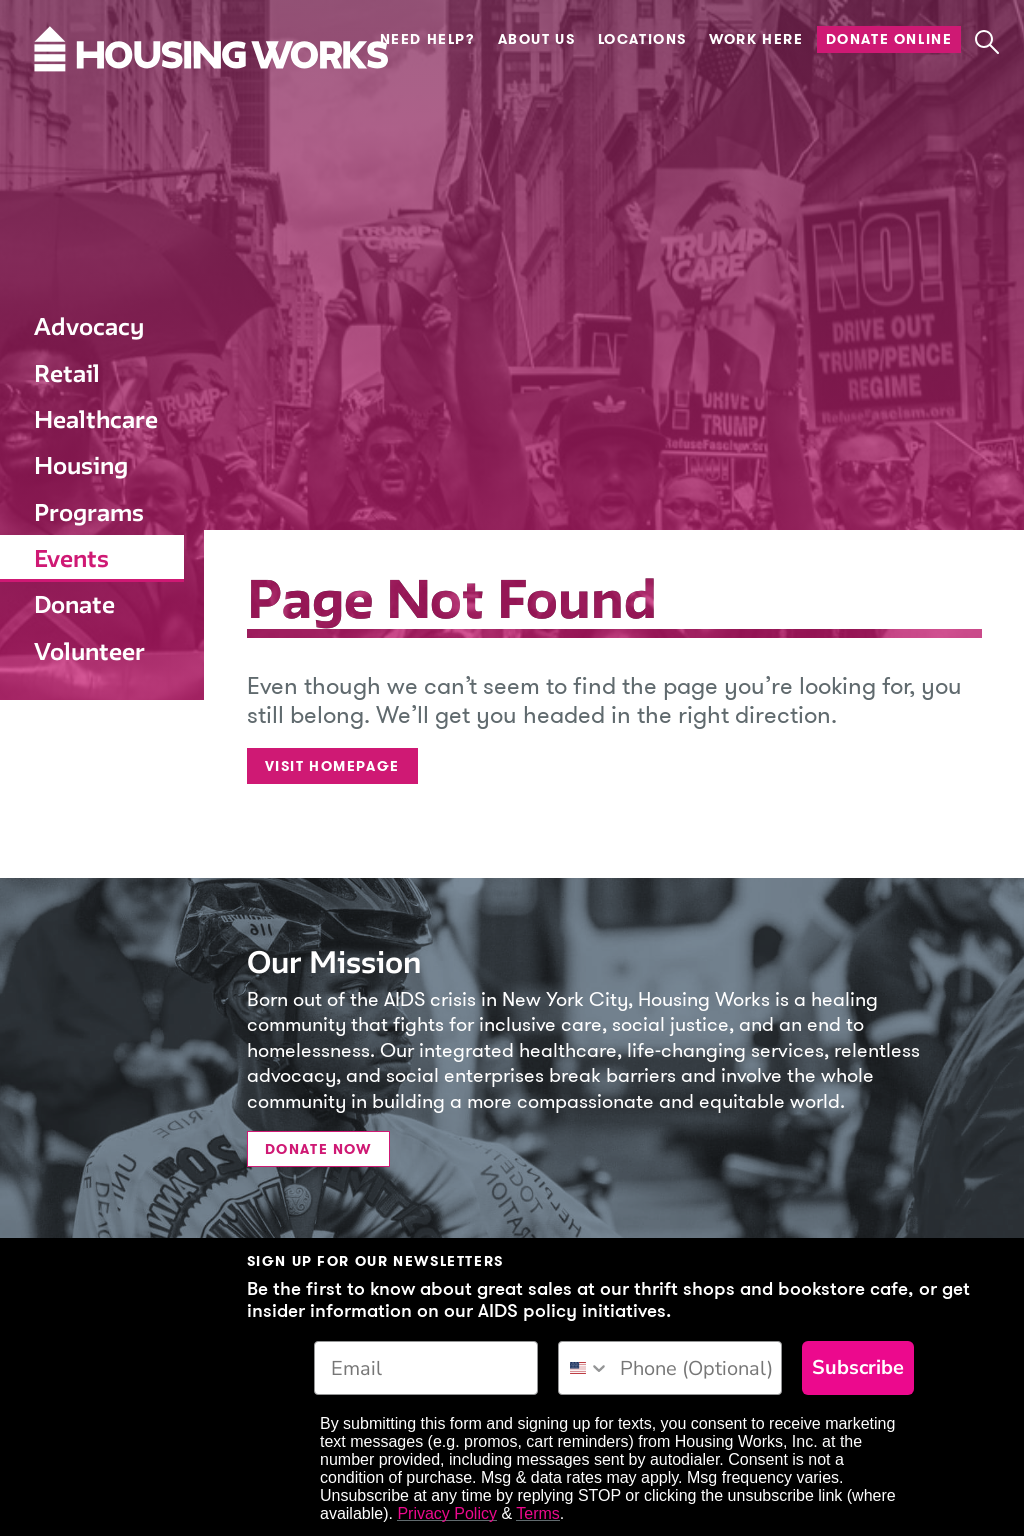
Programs (89, 512)
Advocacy (89, 326)
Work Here (756, 39)
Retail (67, 373)
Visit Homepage (332, 766)
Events (71, 558)
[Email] (426, 1368)
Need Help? (428, 39)
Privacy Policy (447, 1513)
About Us (537, 39)
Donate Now (318, 1149)
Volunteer (89, 651)
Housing (81, 465)
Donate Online (889, 39)
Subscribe (858, 1367)
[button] (986, 42)
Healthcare (96, 419)
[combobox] (584, 1368)
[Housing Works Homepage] (89, 109)
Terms (538, 1513)
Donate (74, 604)
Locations (642, 39)
